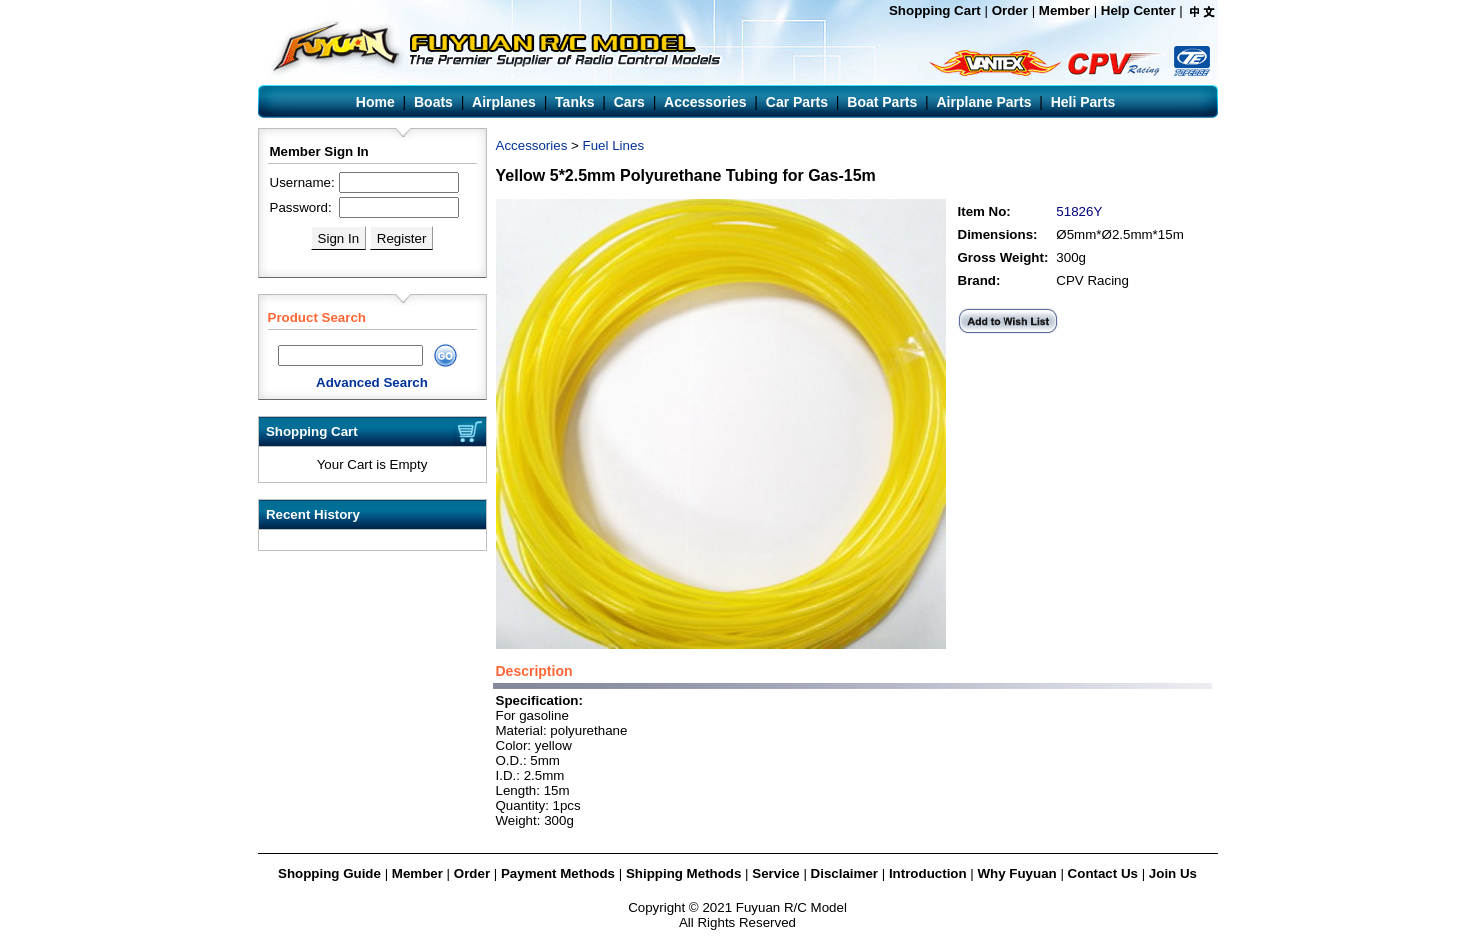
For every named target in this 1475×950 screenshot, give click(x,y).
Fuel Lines (614, 145)
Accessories (532, 145)
